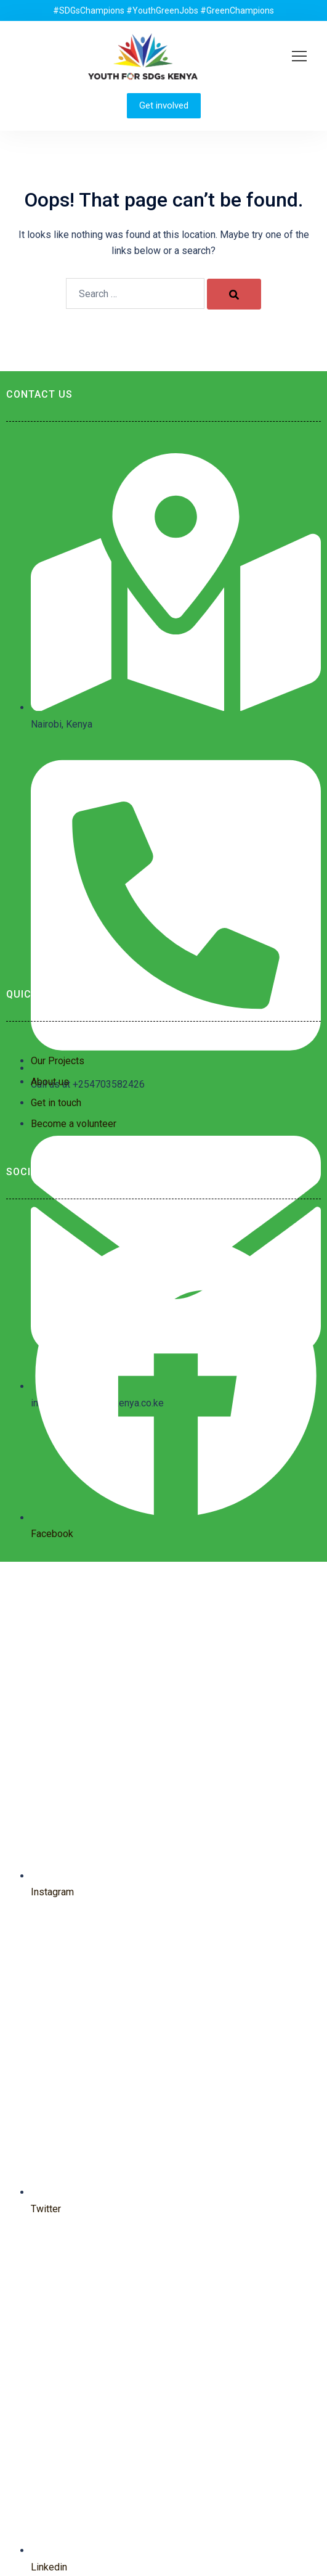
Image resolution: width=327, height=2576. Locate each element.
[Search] (234, 294)
